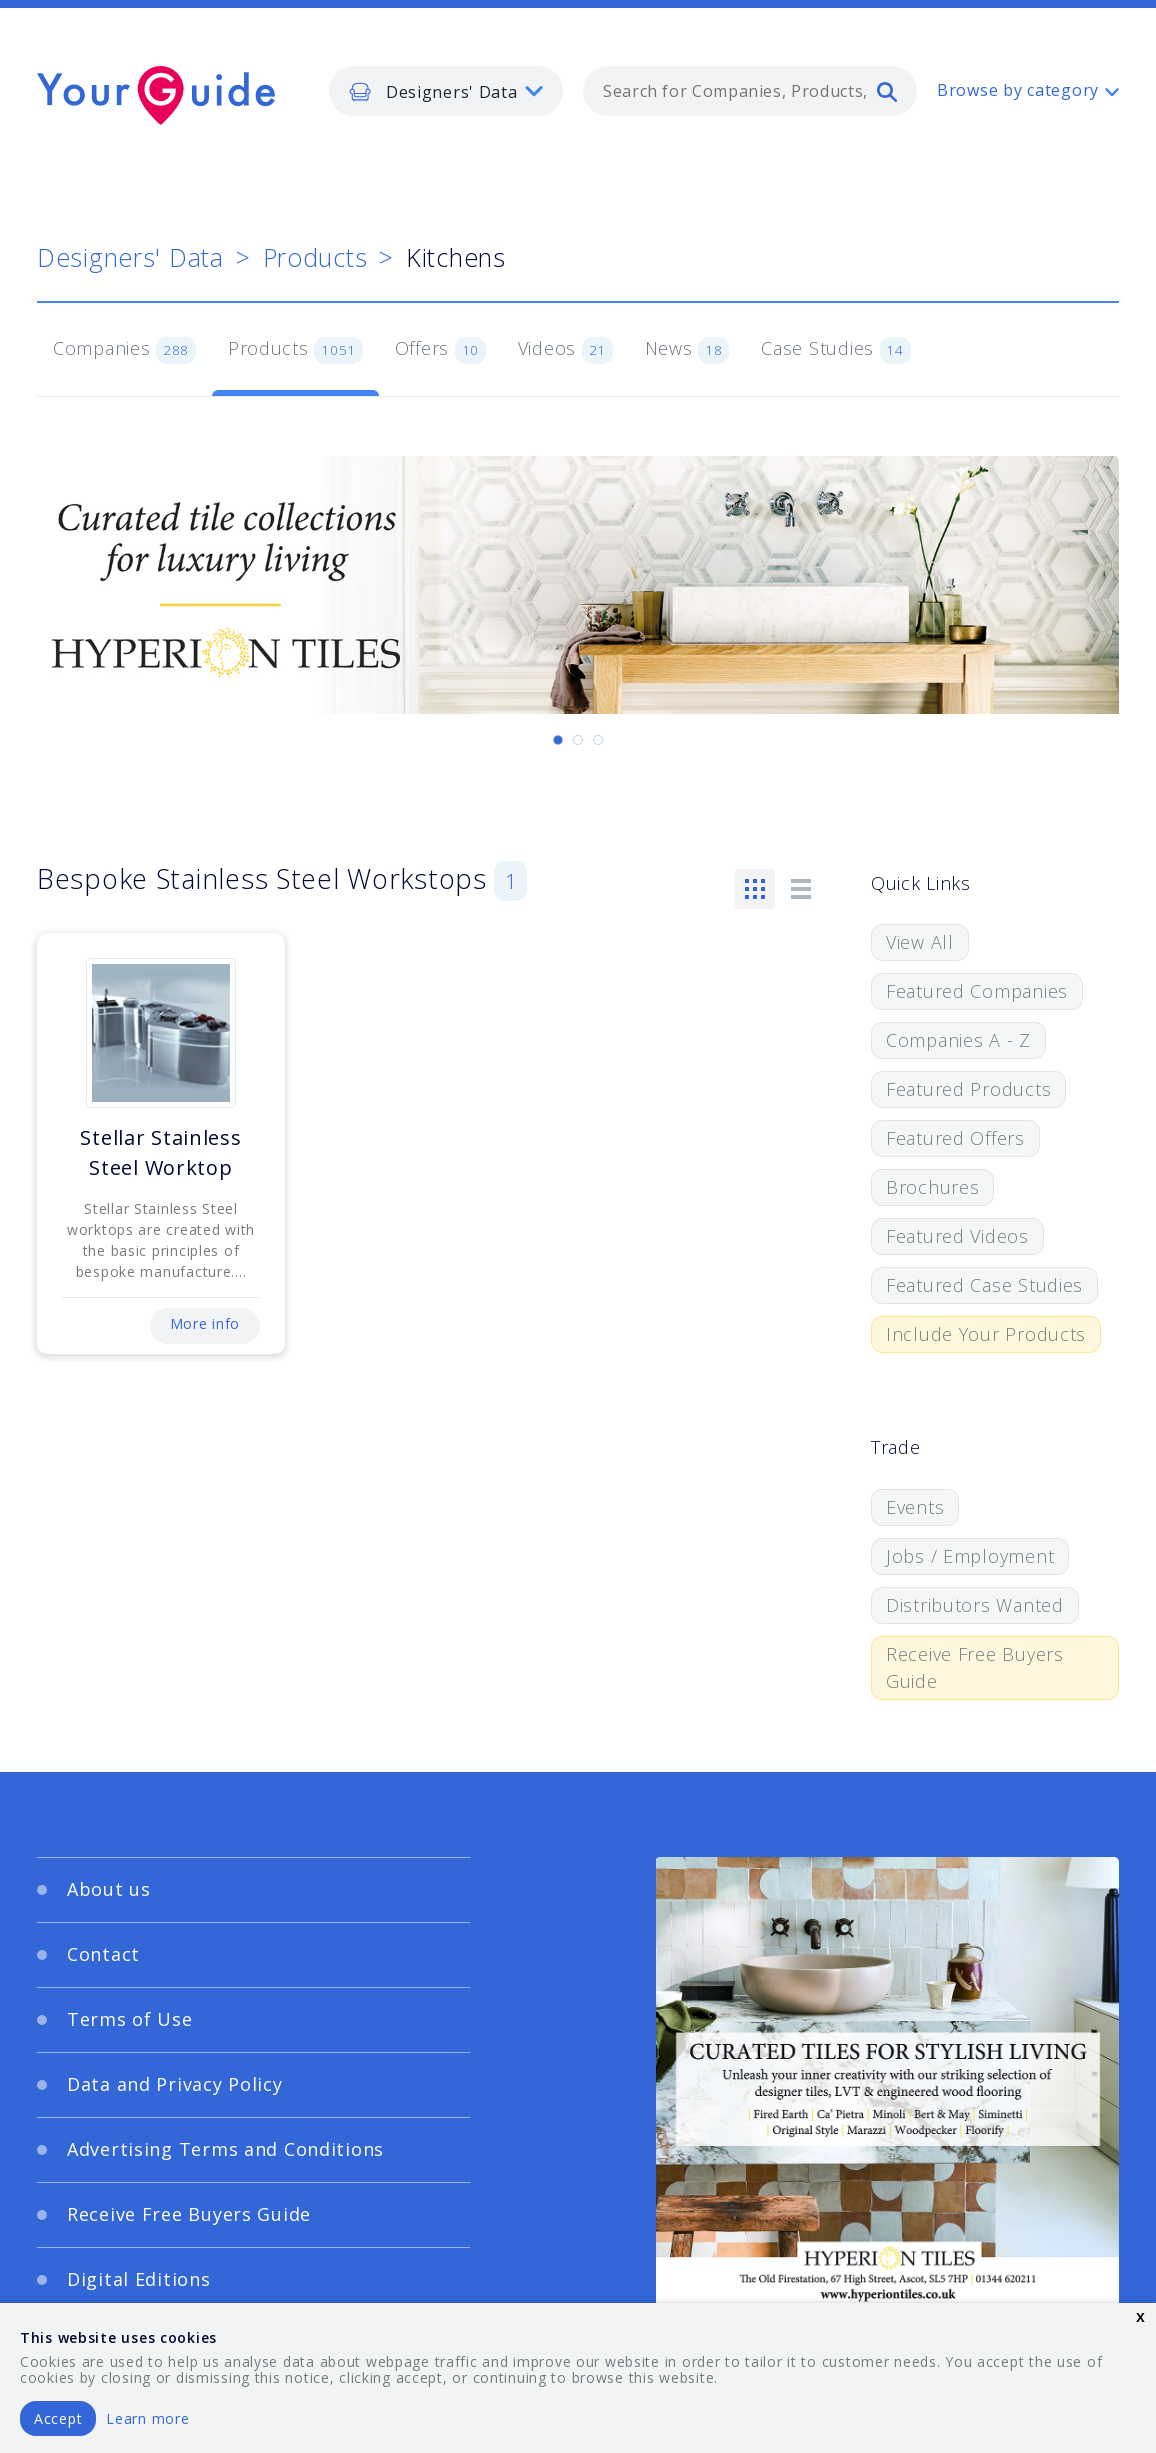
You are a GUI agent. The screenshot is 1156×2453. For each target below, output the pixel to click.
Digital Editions (139, 2279)
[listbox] (446, 91)
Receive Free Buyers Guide (975, 1667)
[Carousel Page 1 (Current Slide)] (558, 740)
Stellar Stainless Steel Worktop (160, 1152)
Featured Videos (957, 1236)
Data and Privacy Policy (175, 2084)
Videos (565, 350)
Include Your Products (986, 1334)
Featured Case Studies (984, 1285)
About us (109, 1889)
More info (205, 1323)
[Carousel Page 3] (598, 740)
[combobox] (750, 91)
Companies (124, 350)
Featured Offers (955, 1138)
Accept (58, 2418)
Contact (103, 1954)
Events (915, 1507)
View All (920, 942)
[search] (887, 91)
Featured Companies (977, 991)
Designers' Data (130, 257)
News (687, 350)
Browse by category (1018, 90)
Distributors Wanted (975, 1605)
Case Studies (835, 350)
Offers (440, 350)
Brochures (932, 1187)
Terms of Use (130, 2019)
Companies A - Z (958, 1040)
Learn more (147, 2418)
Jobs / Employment (970, 1556)
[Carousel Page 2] (578, 740)
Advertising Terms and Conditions (225, 2149)
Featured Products (968, 1089)
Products (315, 257)
